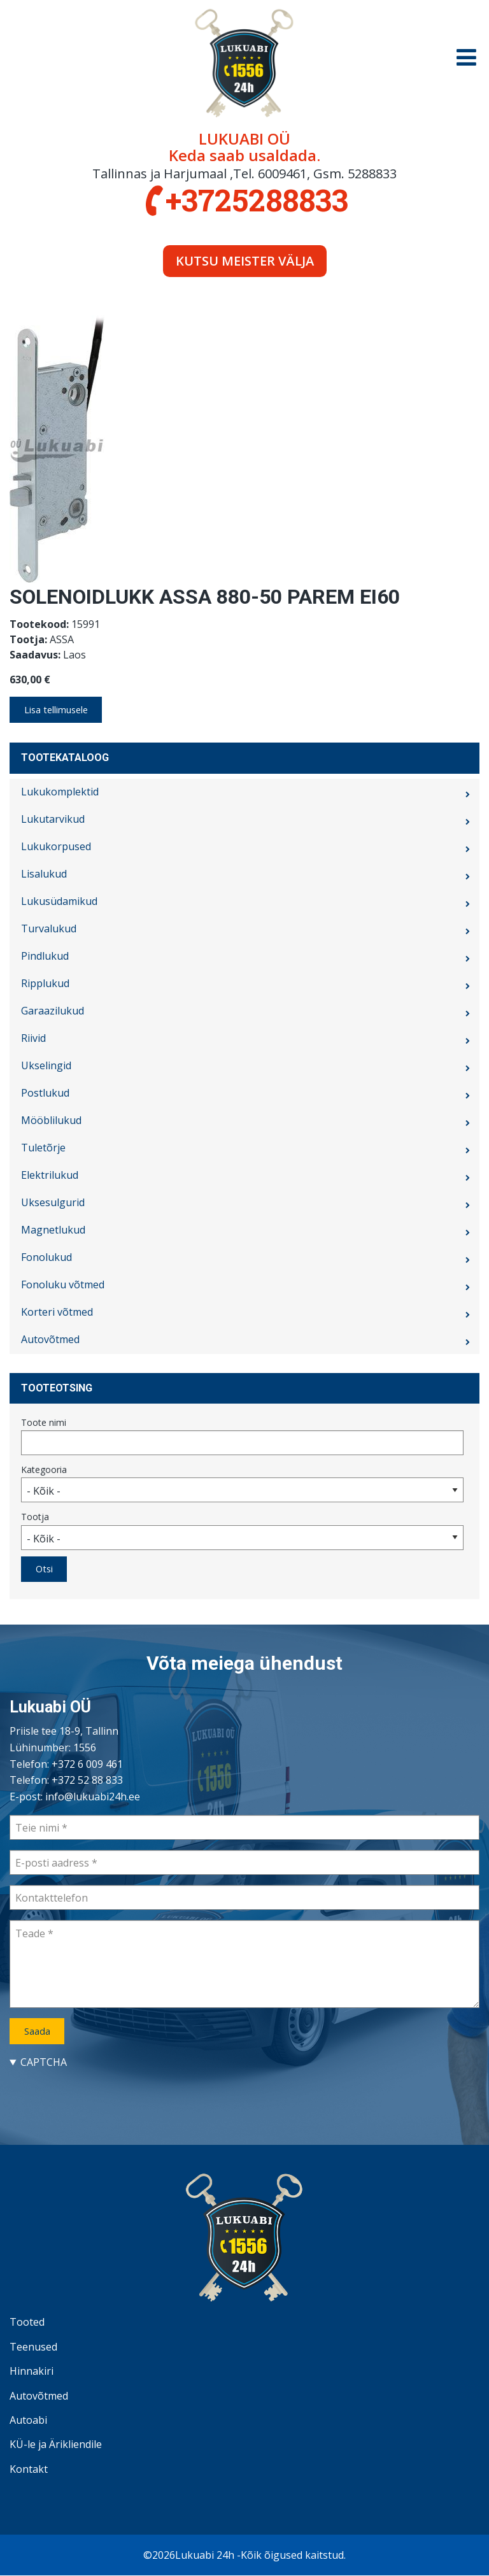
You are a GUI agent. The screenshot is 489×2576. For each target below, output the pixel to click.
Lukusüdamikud (59, 901)
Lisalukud (44, 874)
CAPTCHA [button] (43, 2062)
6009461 (282, 173)
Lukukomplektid (60, 792)
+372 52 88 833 (87, 1780)
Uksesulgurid (53, 1202)
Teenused (33, 2347)
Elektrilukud (49, 1175)
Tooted (27, 2322)
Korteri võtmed (57, 1312)
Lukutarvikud (53, 819)
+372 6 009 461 (87, 1764)
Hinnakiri (31, 2371)
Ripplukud (45, 983)
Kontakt (29, 2469)
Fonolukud (46, 1257)
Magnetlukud (53, 1230)
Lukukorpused (56, 846)
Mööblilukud (51, 1120)
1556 (84, 1747)
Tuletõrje (43, 1148)
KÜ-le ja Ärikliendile (56, 2444)
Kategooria (44, 1469)
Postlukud (45, 1093)
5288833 (372, 173)
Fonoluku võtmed (62, 1284)
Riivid (33, 1038)
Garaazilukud (52, 1011)
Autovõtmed (50, 1339)
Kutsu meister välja (245, 260)
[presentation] (106, 2094)
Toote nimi (43, 1422)
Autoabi (28, 2420)
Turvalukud (48, 929)
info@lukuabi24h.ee (92, 1797)
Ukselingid (46, 1065)
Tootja (35, 1517)
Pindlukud (45, 956)
